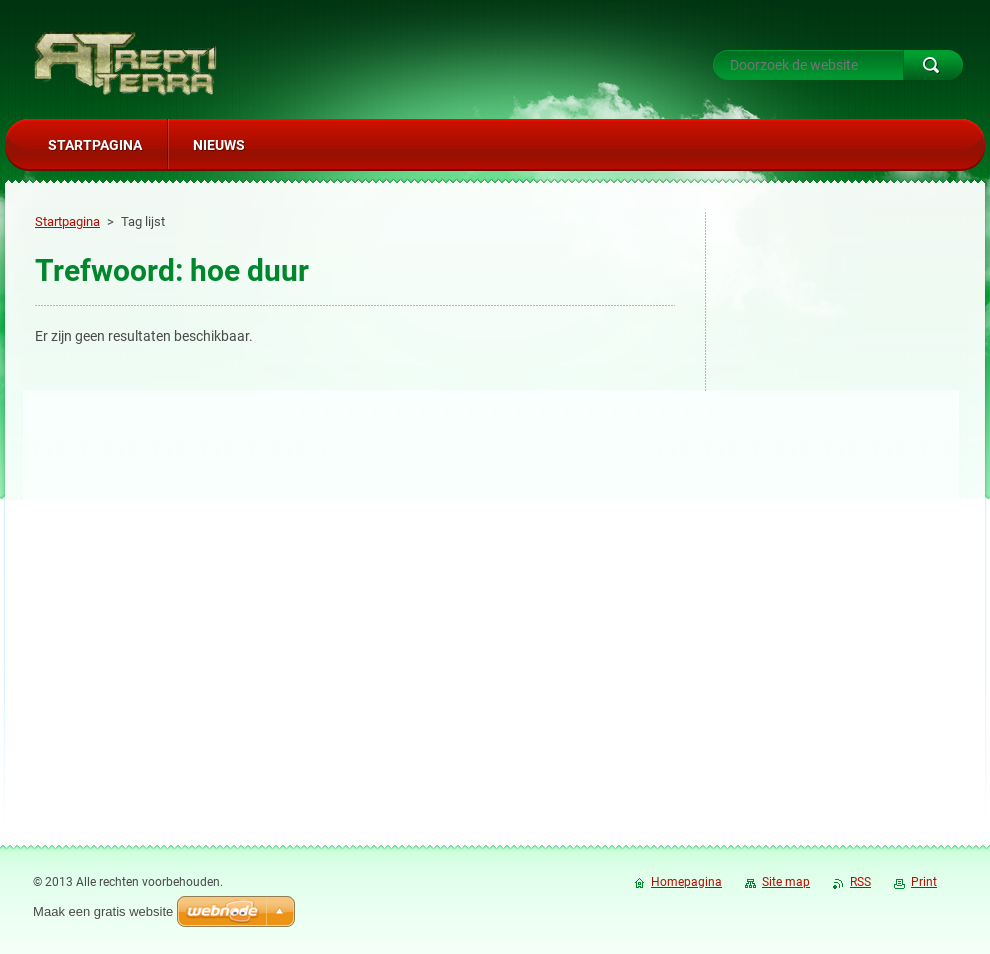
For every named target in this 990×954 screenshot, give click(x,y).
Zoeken (933, 65)
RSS (860, 882)
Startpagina (67, 221)
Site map (786, 882)
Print (924, 882)
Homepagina (686, 882)
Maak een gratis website (103, 911)
